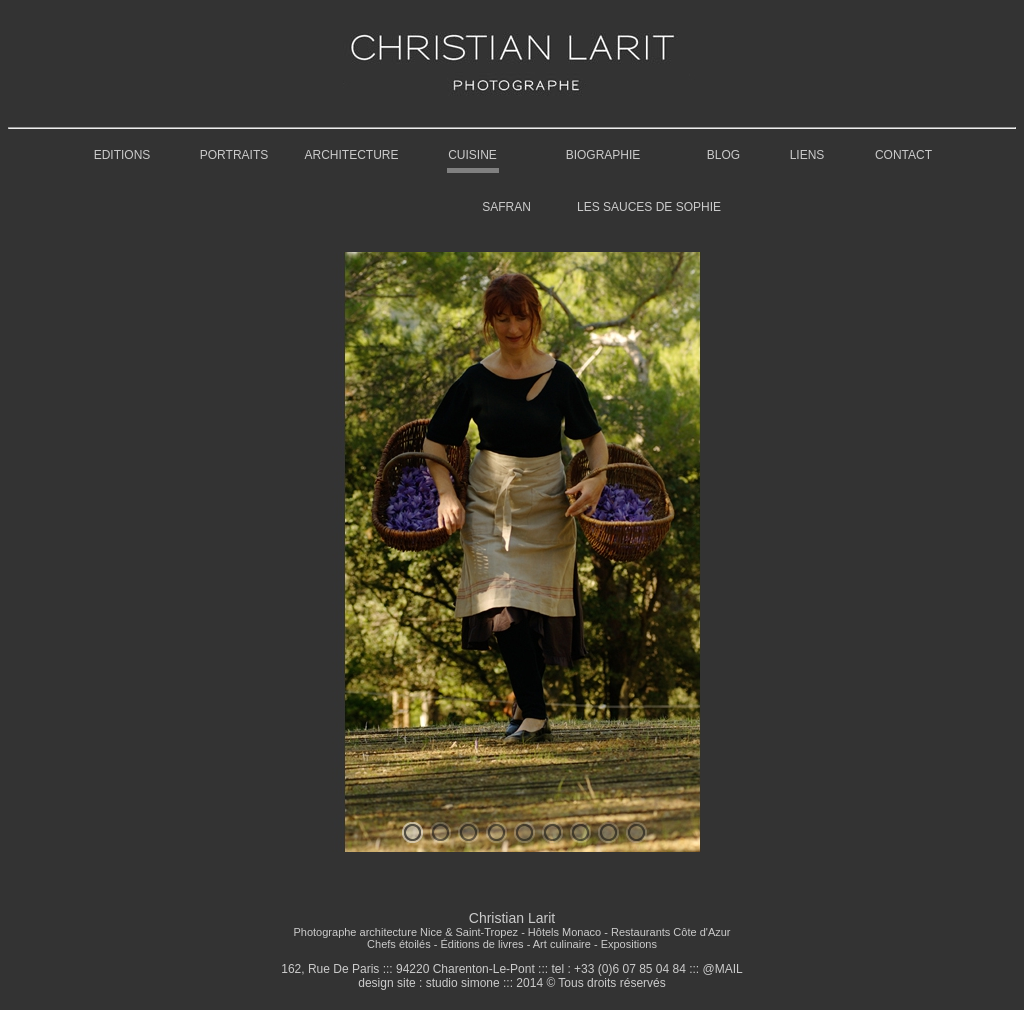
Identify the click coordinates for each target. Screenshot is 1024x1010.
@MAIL (723, 969)
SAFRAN (506, 207)
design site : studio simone (428, 983)
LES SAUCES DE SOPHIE (649, 207)
